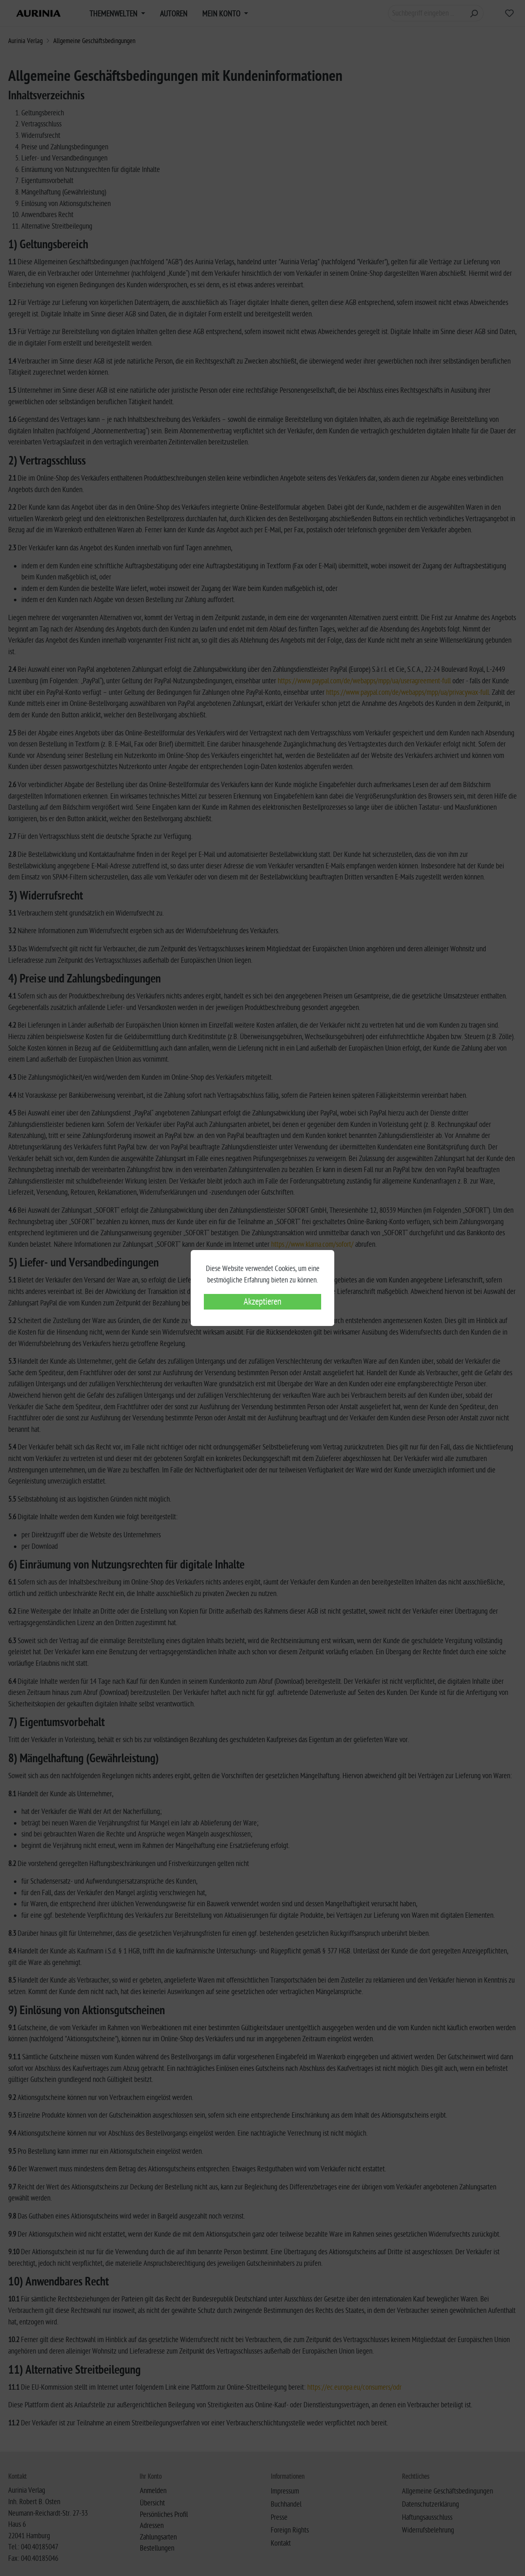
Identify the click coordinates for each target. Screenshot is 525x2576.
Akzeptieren (262, 1301)
